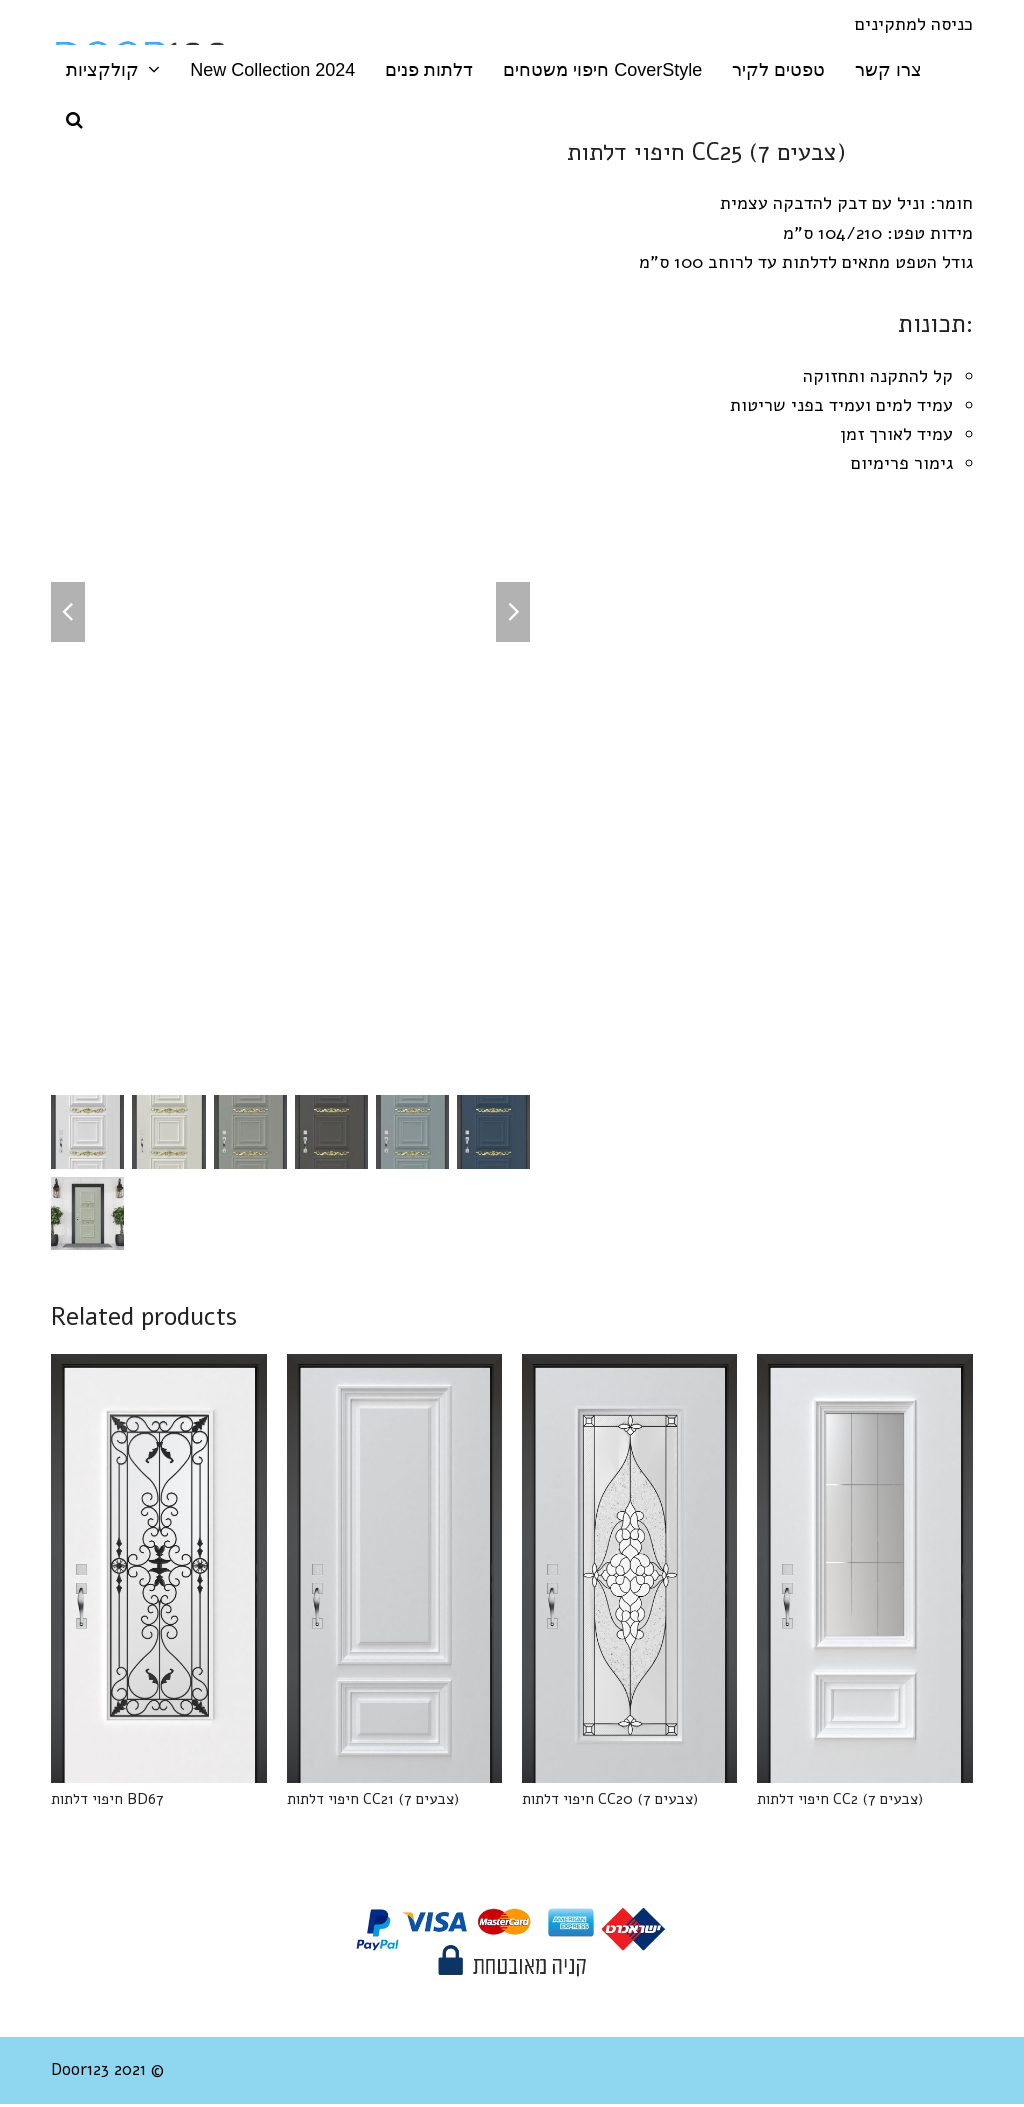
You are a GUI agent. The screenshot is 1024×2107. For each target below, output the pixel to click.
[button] (74, 120)
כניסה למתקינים (914, 24)
